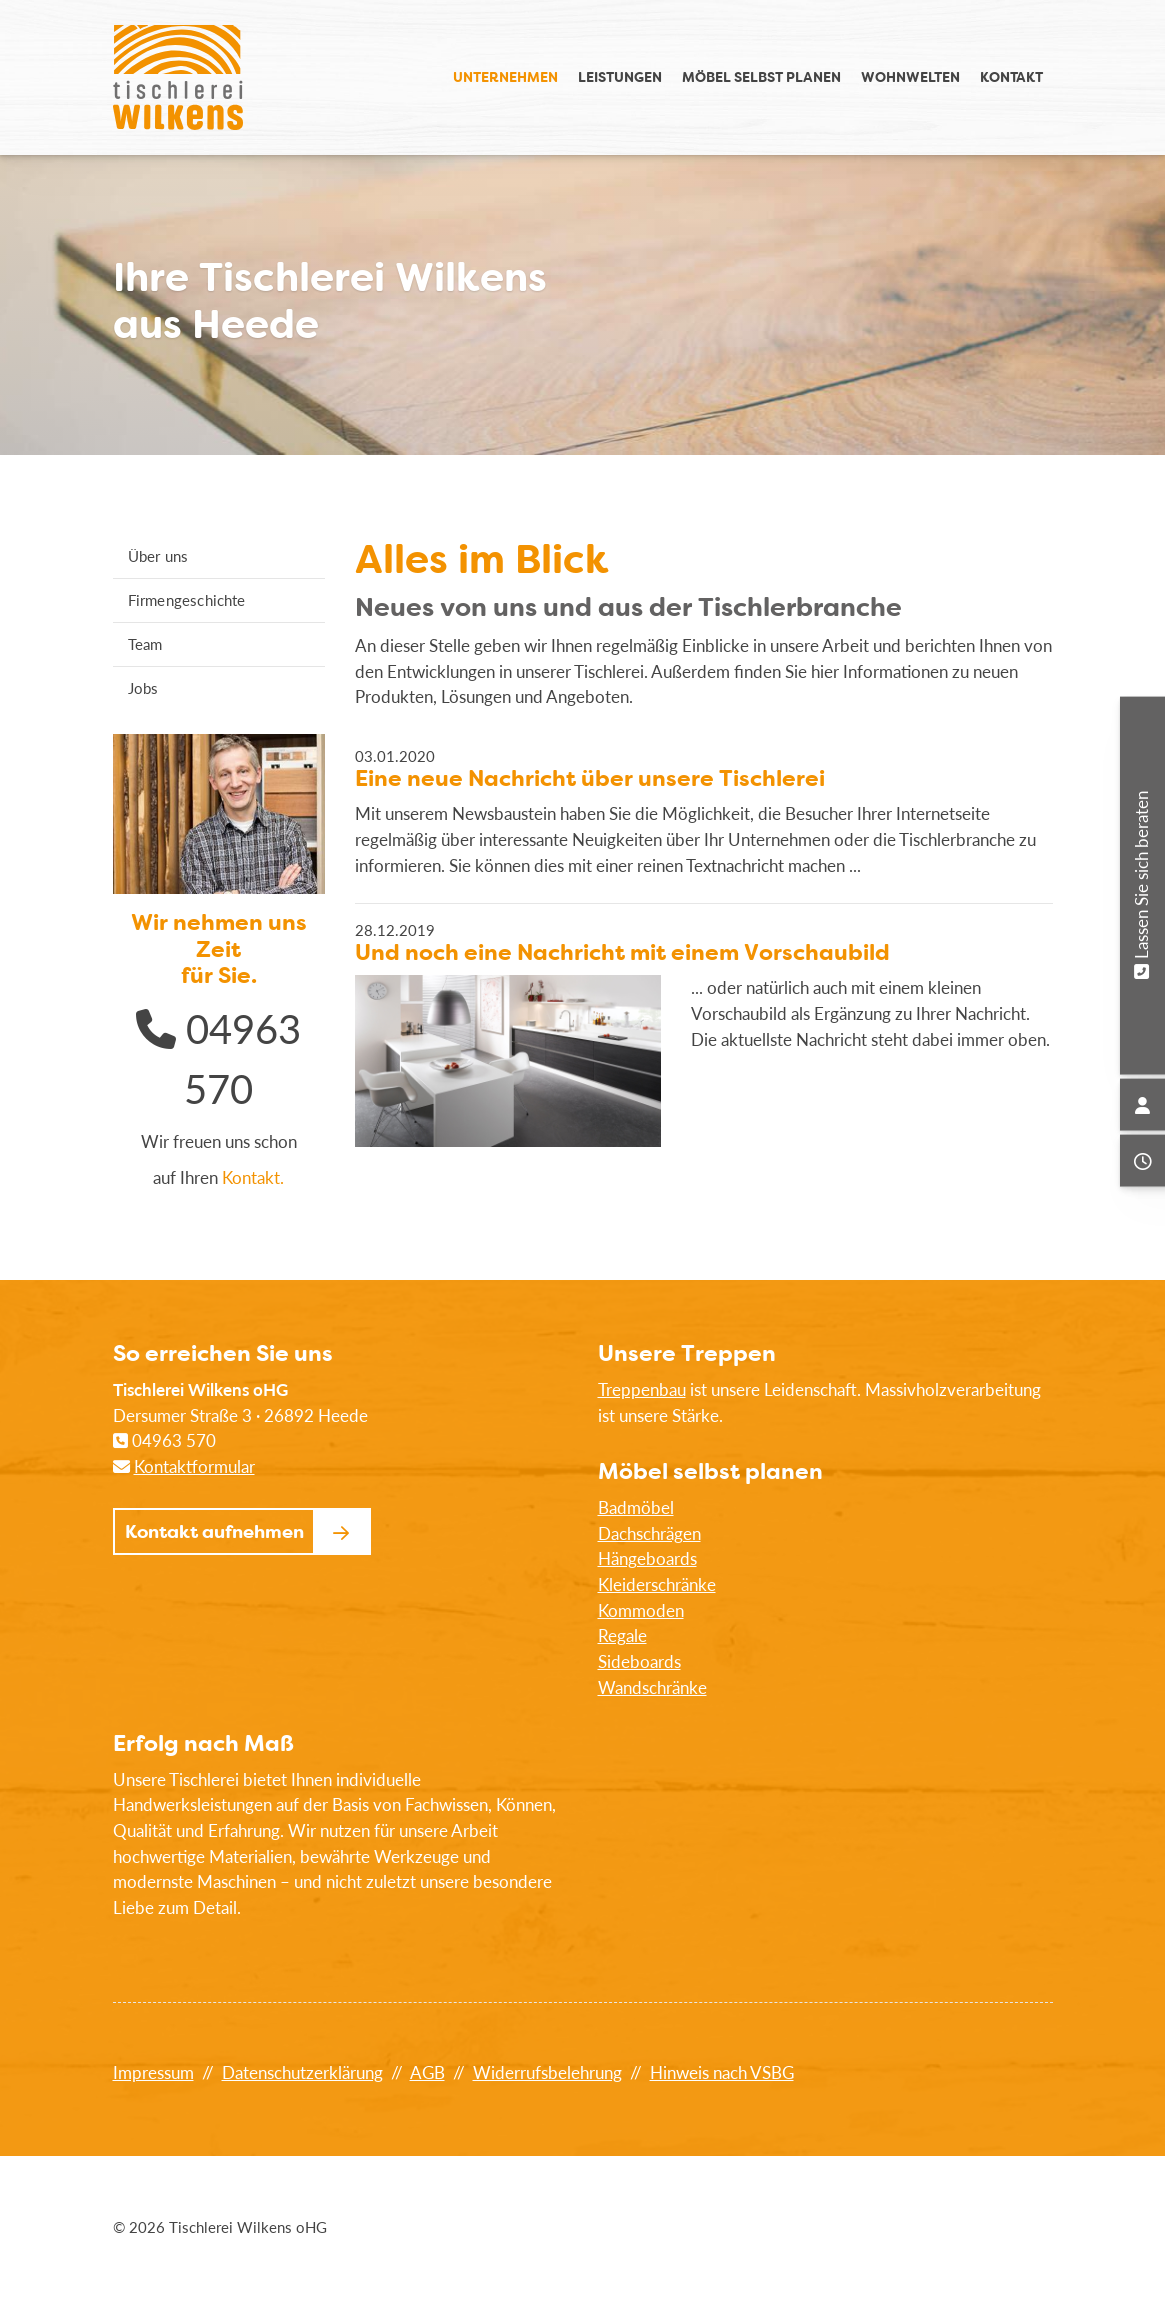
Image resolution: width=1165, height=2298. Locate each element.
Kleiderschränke (657, 1584)
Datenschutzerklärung (302, 2072)
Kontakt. (253, 1177)
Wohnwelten (910, 76)
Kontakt (1011, 76)
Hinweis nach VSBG (722, 2072)
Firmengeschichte (187, 600)
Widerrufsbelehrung (547, 2072)
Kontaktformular (194, 1466)
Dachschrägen (649, 1533)
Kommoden (641, 1610)
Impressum (153, 2072)
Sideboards (639, 1661)
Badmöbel (636, 1507)
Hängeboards (647, 1558)
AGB (427, 2072)
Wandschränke (652, 1687)
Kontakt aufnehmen (214, 1531)
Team (145, 644)
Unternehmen (505, 76)
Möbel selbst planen (761, 76)
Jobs (143, 688)
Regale (622, 1635)
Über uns (158, 556)
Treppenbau (642, 1389)
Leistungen (620, 76)
